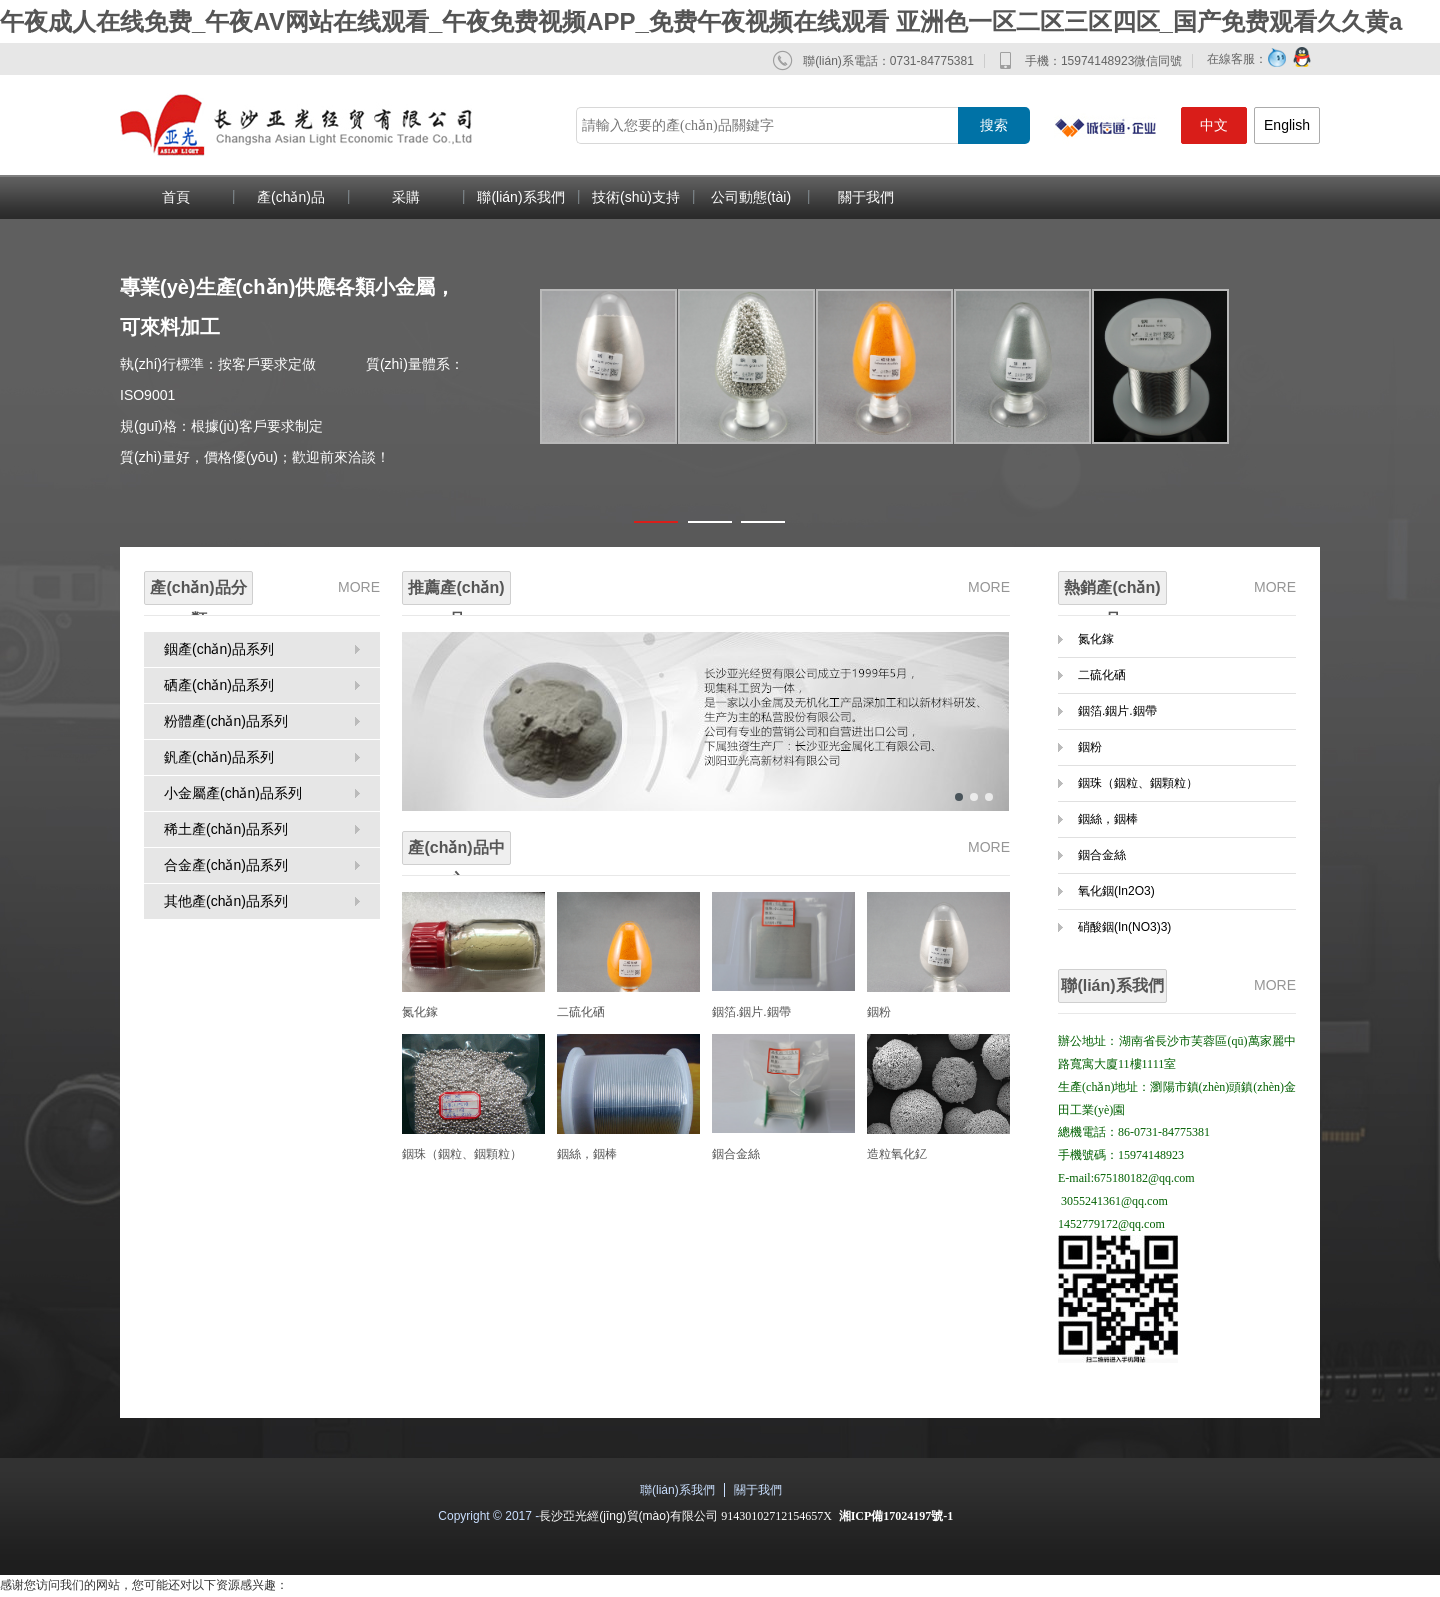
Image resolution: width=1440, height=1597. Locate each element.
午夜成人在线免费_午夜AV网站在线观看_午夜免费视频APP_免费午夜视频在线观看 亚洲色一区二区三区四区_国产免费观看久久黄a (701, 21)
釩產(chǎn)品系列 (219, 757)
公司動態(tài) (751, 197)
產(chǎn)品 (291, 197)
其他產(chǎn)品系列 (226, 901)
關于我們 (866, 197)
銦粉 (879, 1012)
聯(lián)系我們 (520, 197)
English (1287, 125)
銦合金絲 (736, 1154)
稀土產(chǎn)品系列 (226, 829)
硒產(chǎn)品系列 (219, 685)
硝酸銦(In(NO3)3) (1124, 927)
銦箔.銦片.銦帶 (751, 1012)
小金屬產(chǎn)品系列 (233, 793)
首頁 (176, 197)
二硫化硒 (581, 1012)
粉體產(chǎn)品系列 (226, 721)
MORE (359, 587)
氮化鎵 (420, 1012)
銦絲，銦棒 (587, 1154)
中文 (1214, 125)
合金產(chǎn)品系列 (226, 865)
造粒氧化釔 (897, 1154)
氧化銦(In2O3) (1116, 891)
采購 (406, 197)
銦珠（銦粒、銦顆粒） (462, 1154)
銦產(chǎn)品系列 (219, 649)
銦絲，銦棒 (1108, 819)
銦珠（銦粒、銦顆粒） (1138, 783)
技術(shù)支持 (636, 197)
